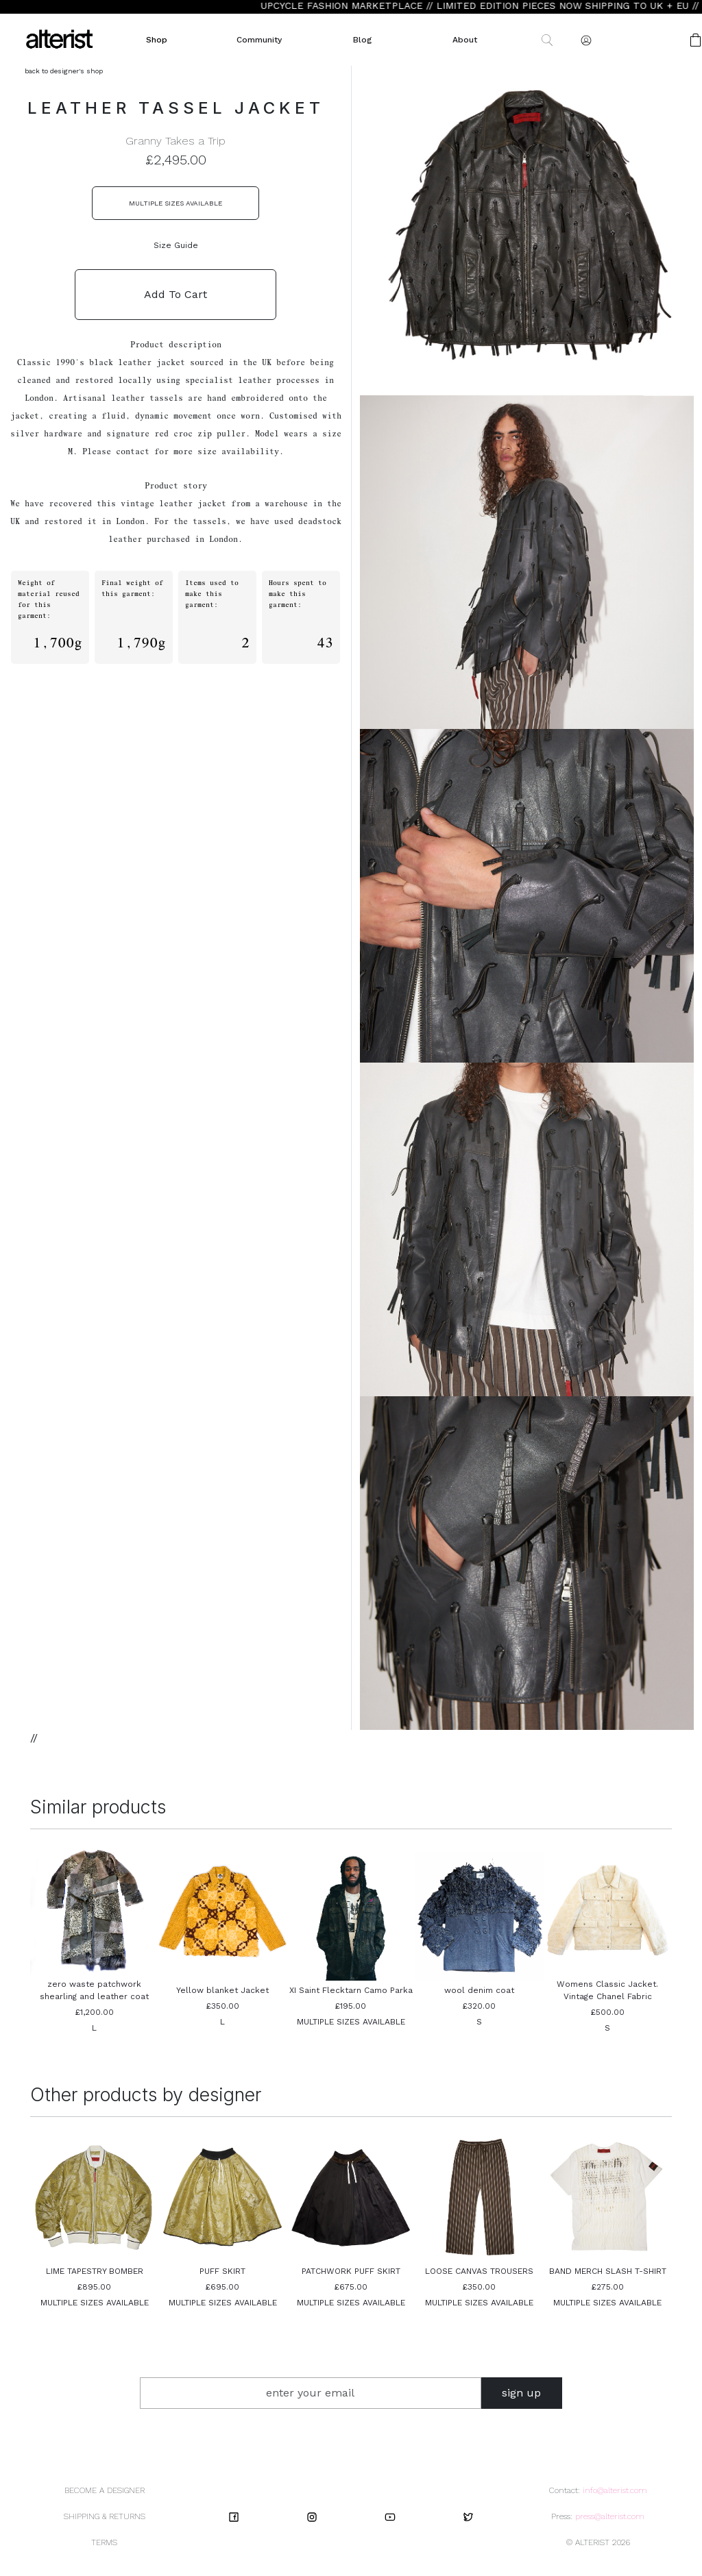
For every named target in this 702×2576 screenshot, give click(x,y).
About (464, 40)
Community (259, 40)
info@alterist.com (615, 2490)
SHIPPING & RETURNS (104, 2516)
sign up (521, 2392)
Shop (156, 40)
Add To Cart (175, 294)
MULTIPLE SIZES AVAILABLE (175, 203)
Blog (362, 40)
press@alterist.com (609, 2516)
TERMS (104, 2542)
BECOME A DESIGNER (104, 2490)
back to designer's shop (64, 71)
